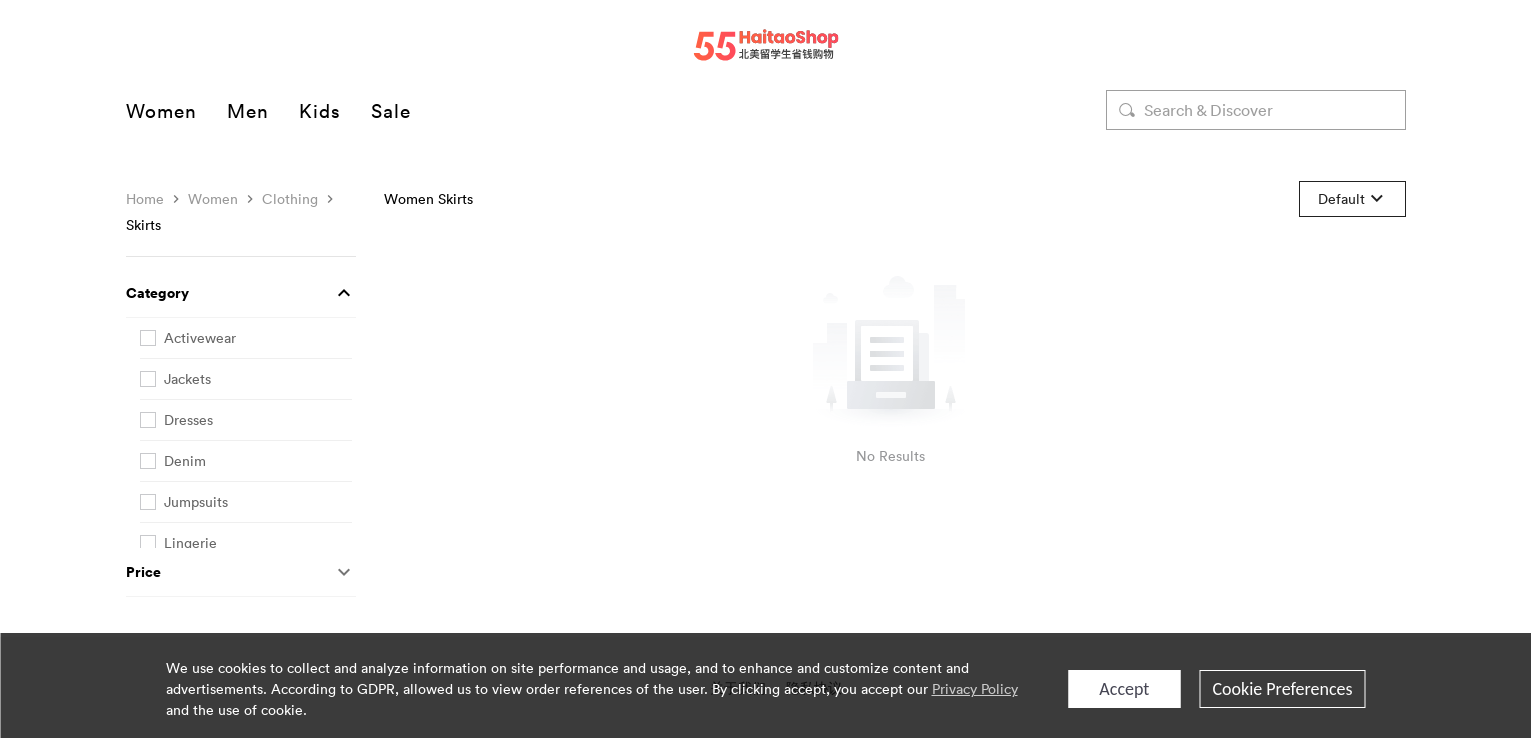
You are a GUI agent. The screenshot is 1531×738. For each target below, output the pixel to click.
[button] (241, 293)
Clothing (290, 198)
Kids (320, 110)
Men (248, 110)
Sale (391, 110)
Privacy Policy (975, 688)
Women (161, 110)
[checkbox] (246, 338)
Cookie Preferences (1282, 689)
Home (145, 198)
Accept (1124, 689)
